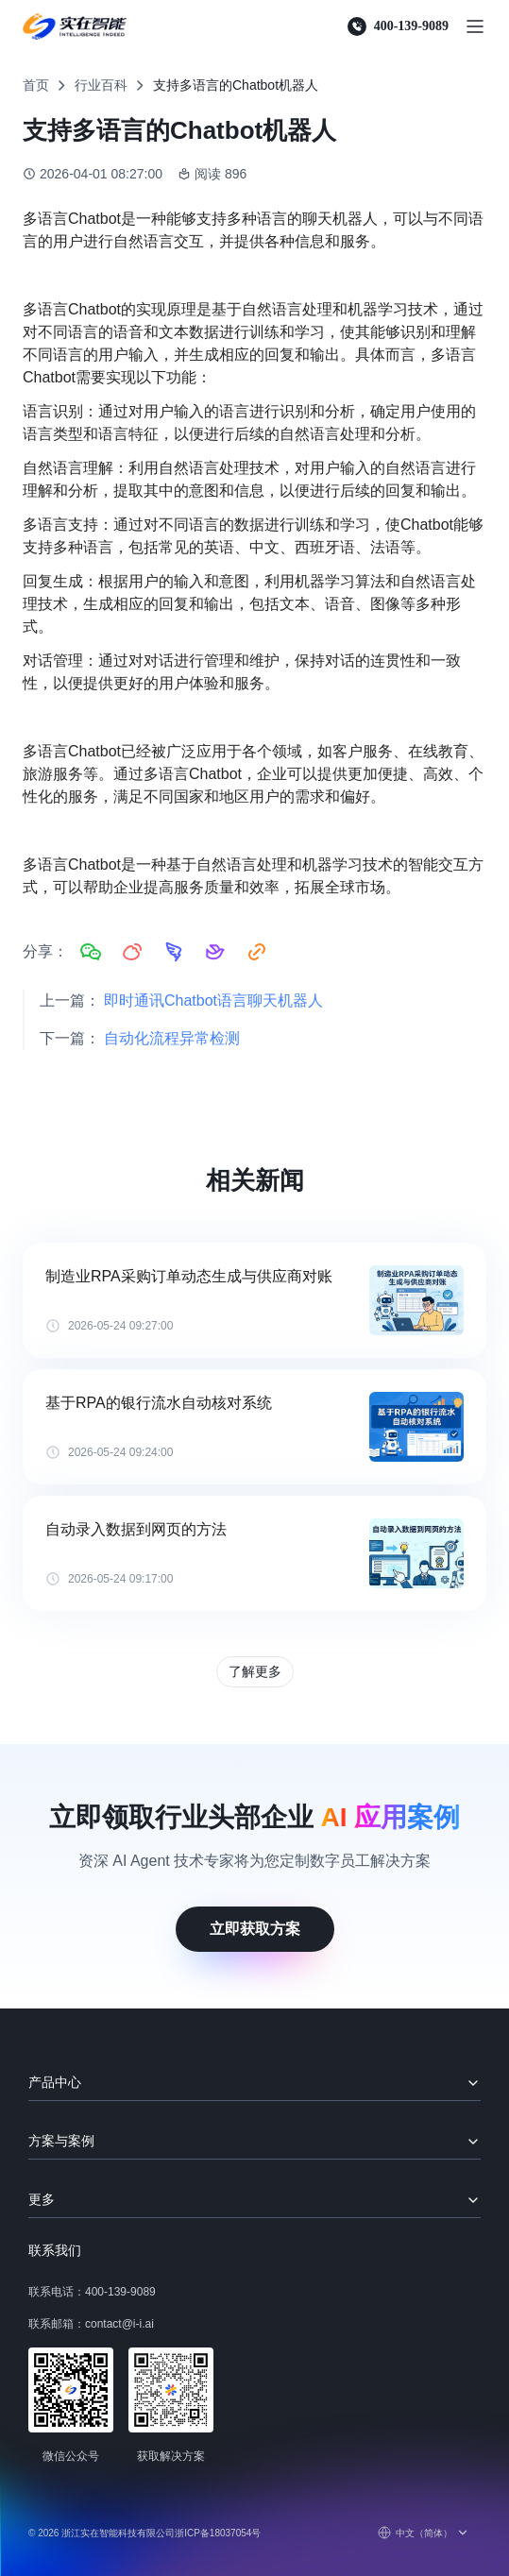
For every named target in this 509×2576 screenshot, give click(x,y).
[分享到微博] (132, 952)
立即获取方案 (255, 1929)
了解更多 (255, 1671)
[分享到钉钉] (173, 952)
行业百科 (101, 85)
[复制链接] (257, 952)
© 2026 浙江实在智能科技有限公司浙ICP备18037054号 (144, 2533)
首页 (36, 85)
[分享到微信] (90, 952)
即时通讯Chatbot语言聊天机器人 (213, 1000)
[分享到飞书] (215, 952)
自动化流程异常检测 (172, 1038)
